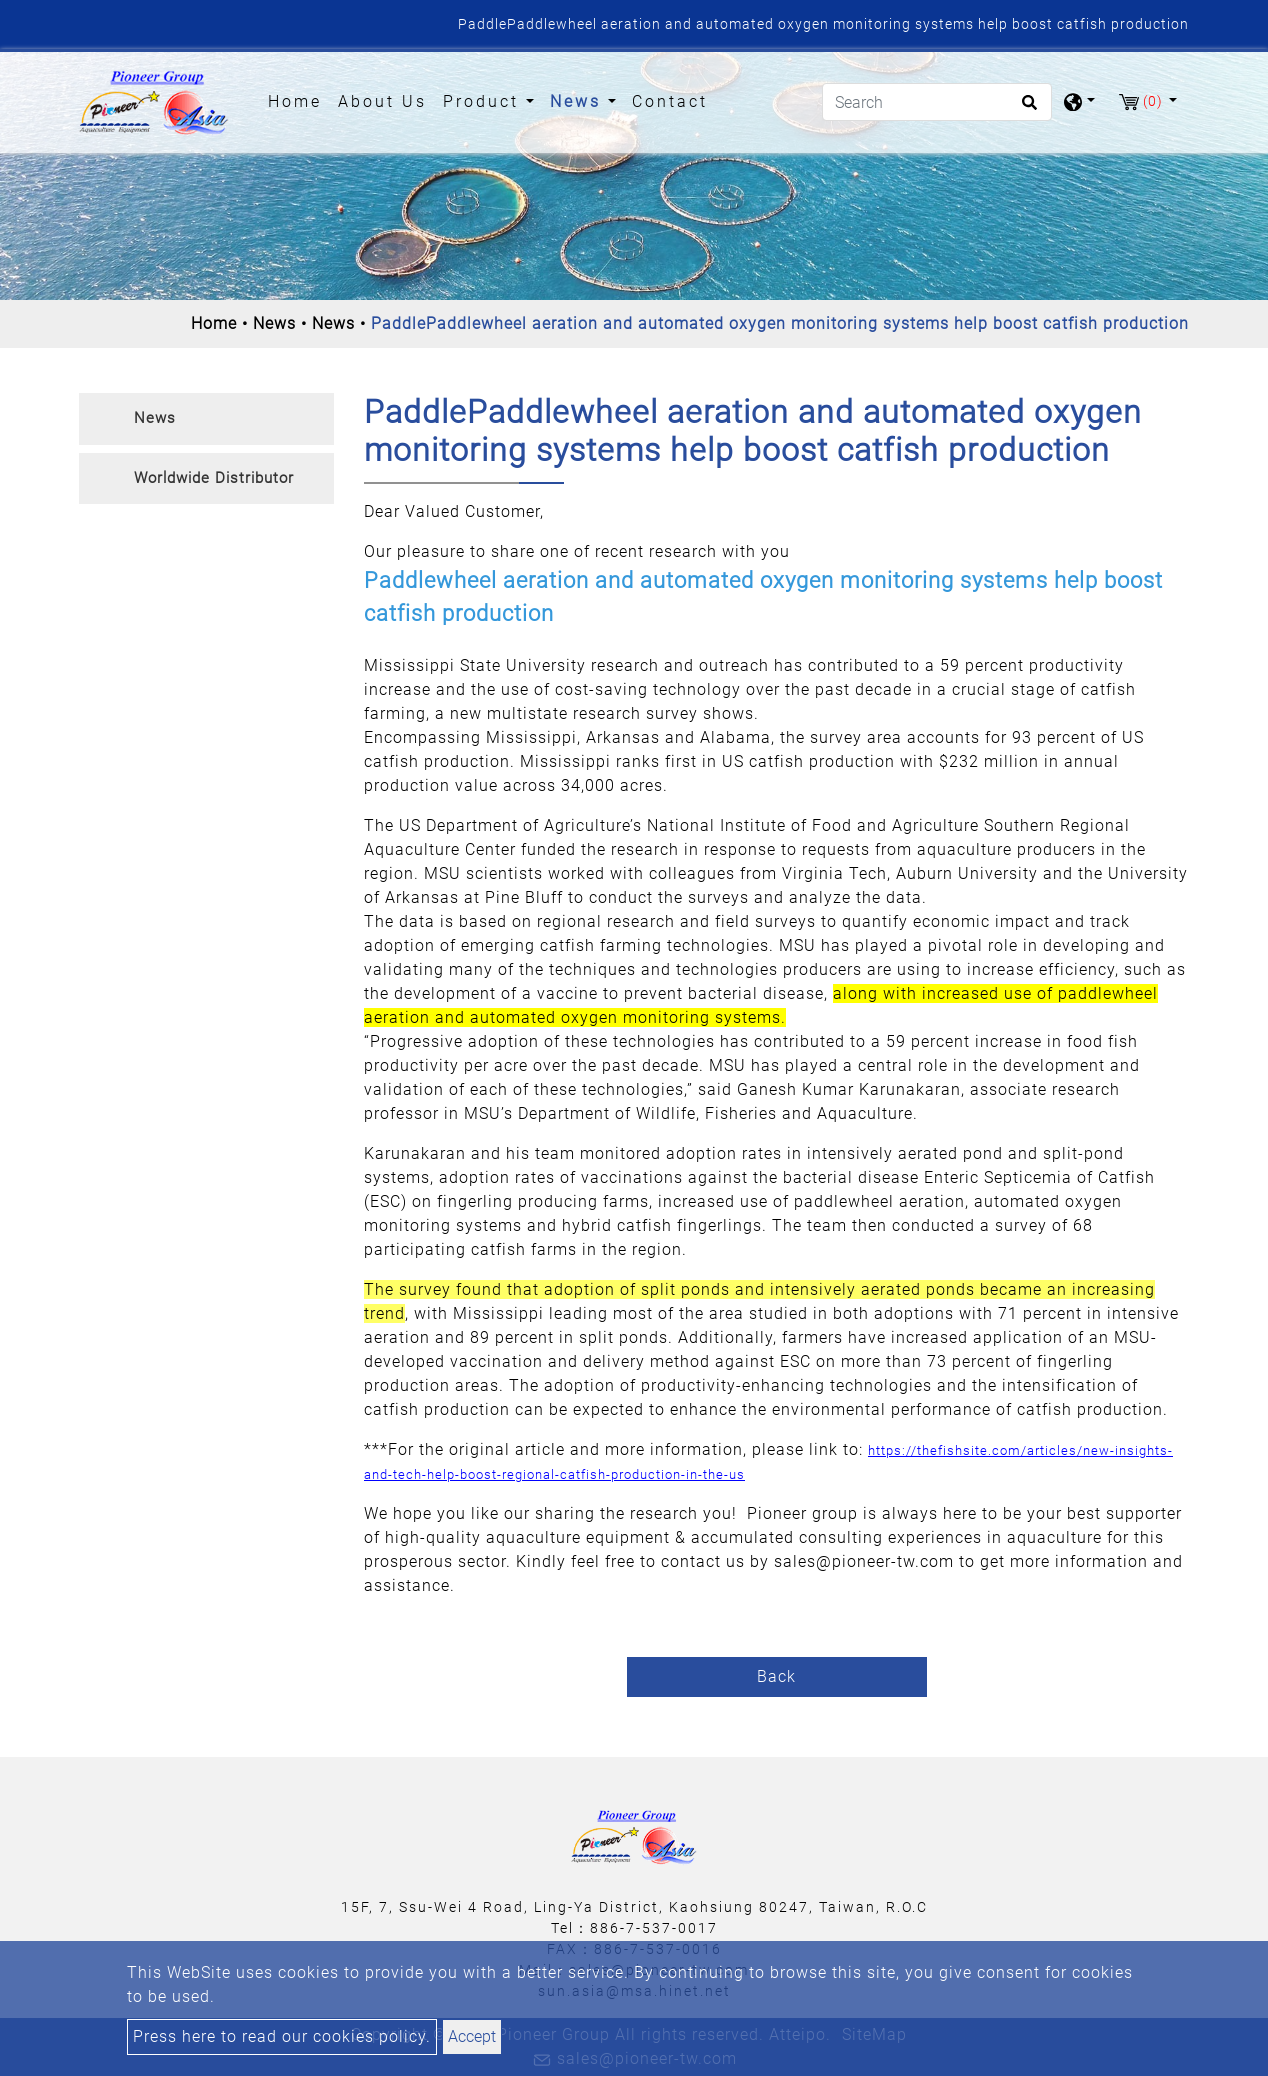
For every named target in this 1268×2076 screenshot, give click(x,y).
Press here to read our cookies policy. (282, 2036)
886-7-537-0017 (654, 1928)
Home (299, 100)
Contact (670, 101)
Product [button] (484, 101)
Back (776, 1676)
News (274, 323)
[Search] (937, 102)
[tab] (206, 419)
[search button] (1026, 109)
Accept (472, 2036)
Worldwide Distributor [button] (214, 478)
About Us (382, 101)
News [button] (579, 101)
